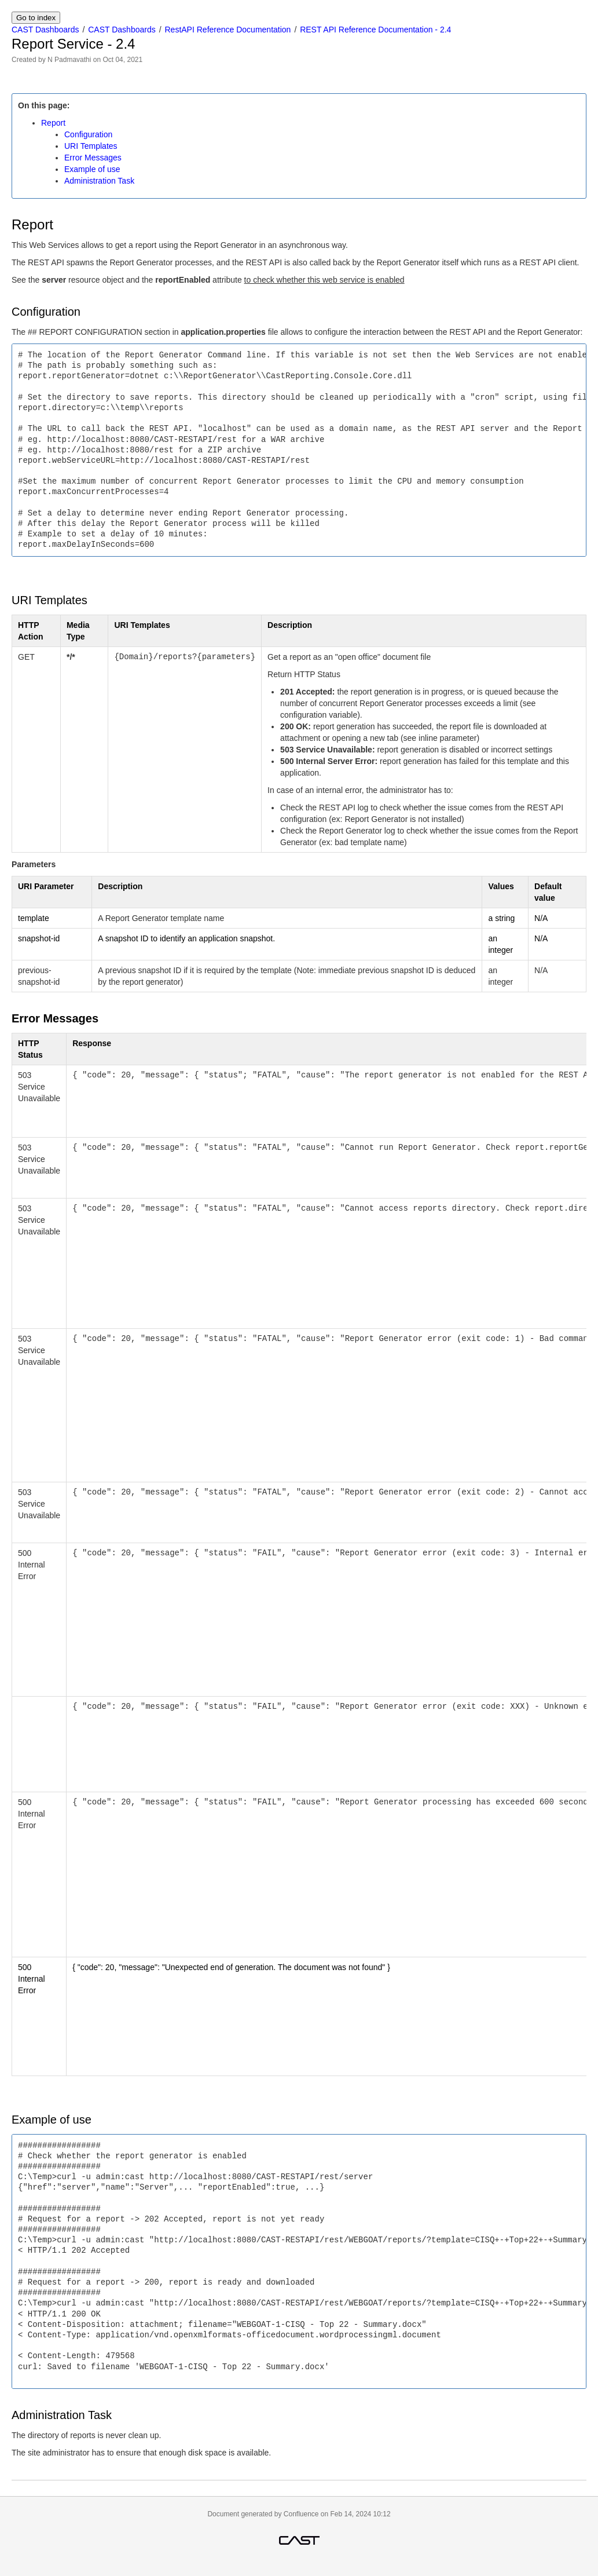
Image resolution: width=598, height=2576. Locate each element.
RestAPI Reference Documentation (228, 29)
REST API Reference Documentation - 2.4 (375, 29)
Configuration (88, 134)
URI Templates (91, 146)
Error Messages (93, 157)
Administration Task (99, 180)
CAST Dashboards (45, 29)
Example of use (92, 169)
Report (53, 122)
